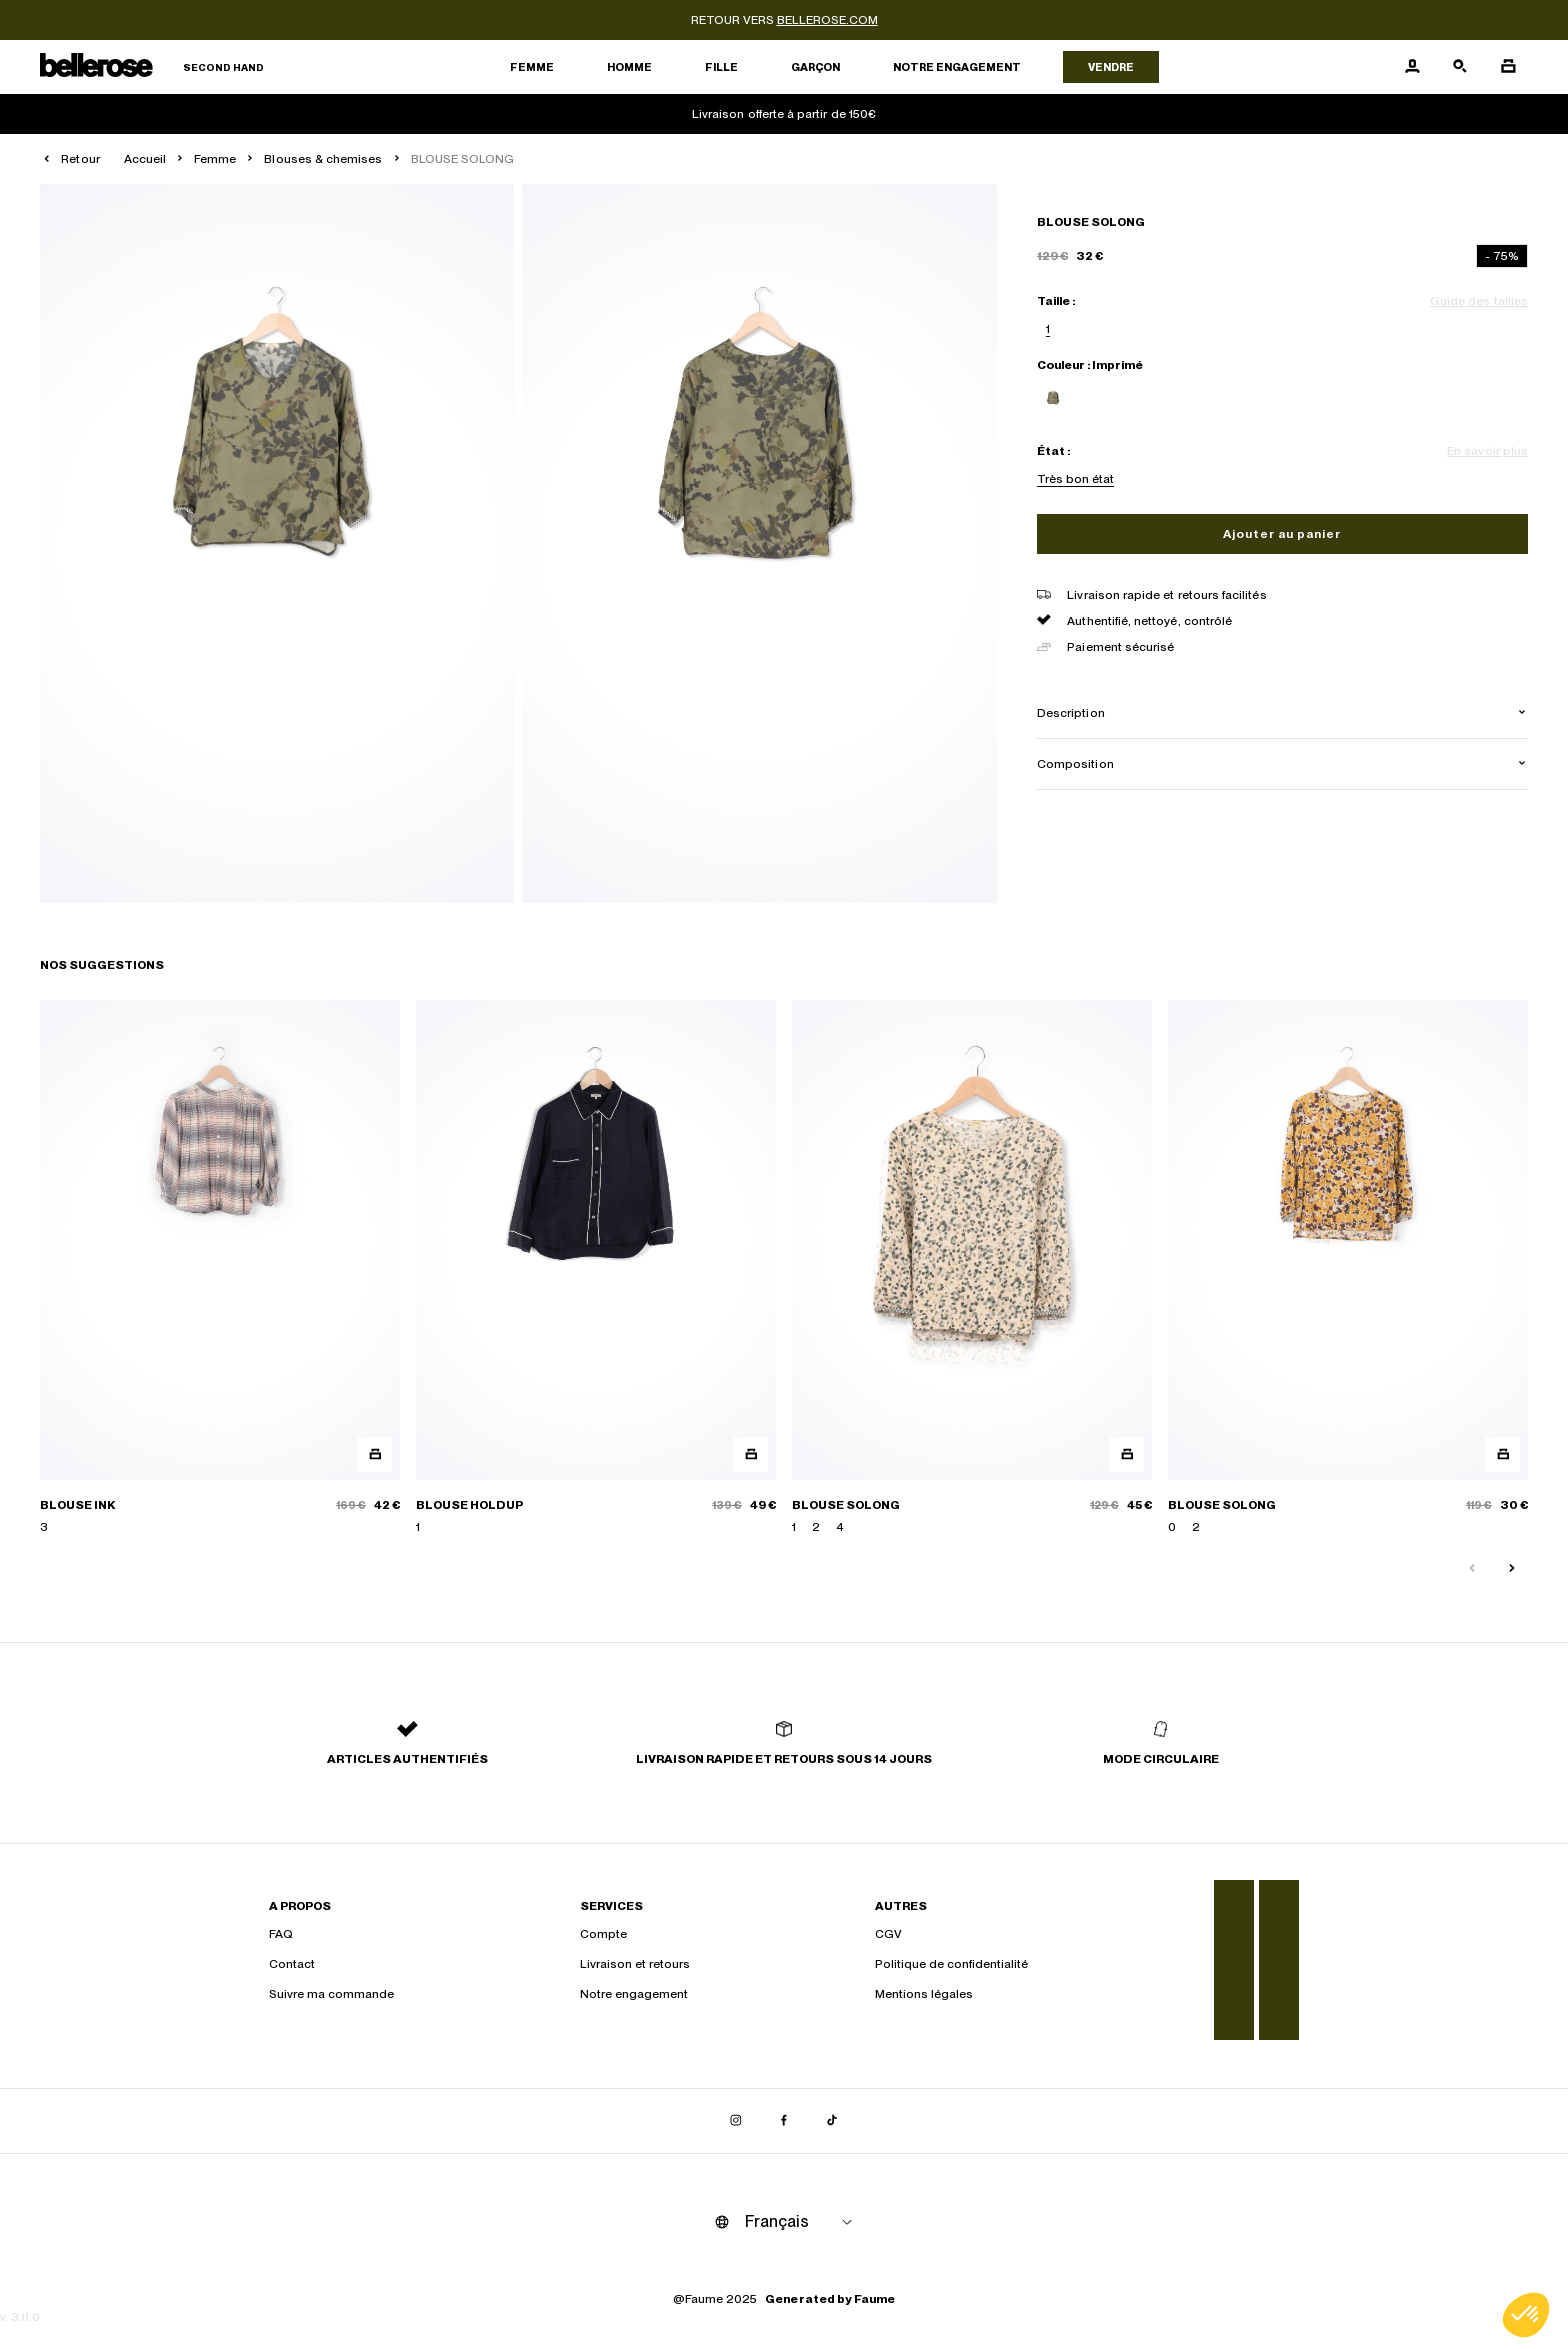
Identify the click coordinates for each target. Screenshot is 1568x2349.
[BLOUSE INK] (220, 1268)
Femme (532, 67)
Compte (603, 1934)
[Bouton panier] (1508, 67)
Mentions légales (924, 1994)
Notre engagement (957, 67)
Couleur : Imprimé (1090, 365)
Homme (629, 67)
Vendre (1111, 67)
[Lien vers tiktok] (832, 2121)
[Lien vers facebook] (784, 2121)
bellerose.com (827, 20)
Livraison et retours (635, 1964)
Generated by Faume (830, 2299)
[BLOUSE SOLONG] (972, 1268)
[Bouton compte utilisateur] (1412, 67)
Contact (292, 1964)
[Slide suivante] (1512, 1569)
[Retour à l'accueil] (152, 67)
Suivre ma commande (331, 1994)
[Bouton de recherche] (1460, 67)
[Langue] (802, 2222)
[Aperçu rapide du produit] (374, 1454)
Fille (721, 67)
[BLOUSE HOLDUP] (596, 1268)
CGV (888, 1934)
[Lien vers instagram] (736, 2121)
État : (1053, 451)
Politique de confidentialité (951, 1964)
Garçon (815, 67)
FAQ (281, 1934)
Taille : (1056, 301)
